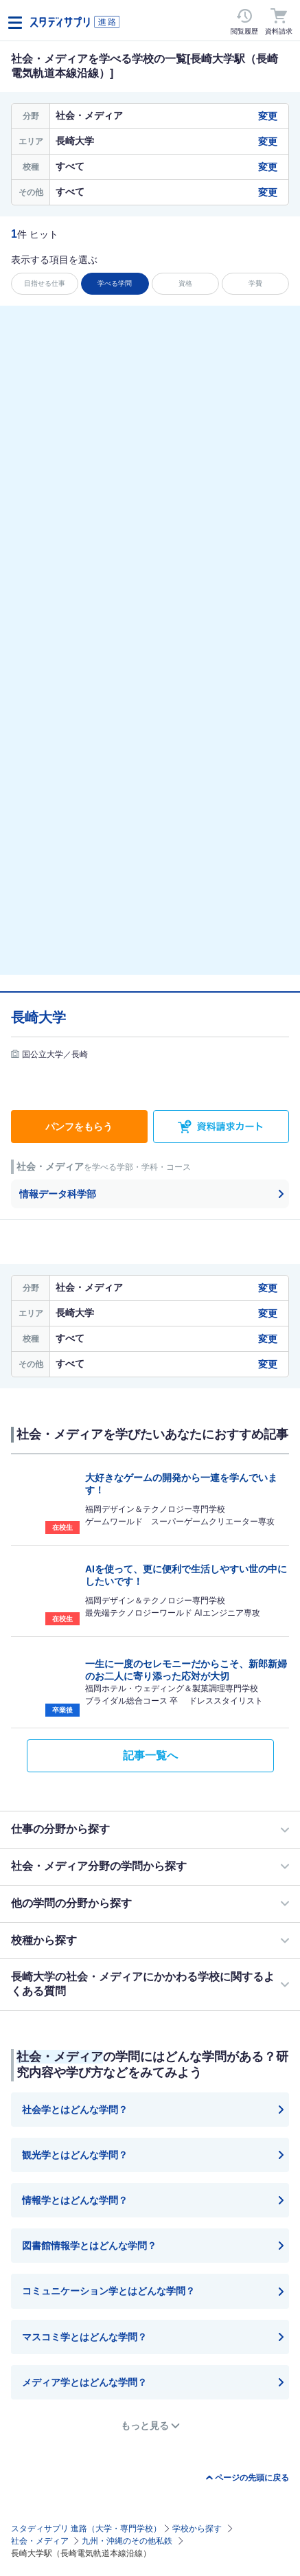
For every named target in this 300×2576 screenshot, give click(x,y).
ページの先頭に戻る (252, 2478)
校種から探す (44, 1940)
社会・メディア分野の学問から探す (99, 1866)
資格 (185, 283)
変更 (267, 116)
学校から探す (197, 2528)
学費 (255, 283)
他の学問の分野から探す (71, 1903)
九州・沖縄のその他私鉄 (127, 2541)
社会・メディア (40, 2541)
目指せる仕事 (44, 283)
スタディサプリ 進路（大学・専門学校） (86, 2528)
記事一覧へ (150, 1755)
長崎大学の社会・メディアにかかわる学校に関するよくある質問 (143, 1984)
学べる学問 (114, 283)
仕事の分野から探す (60, 1829)
